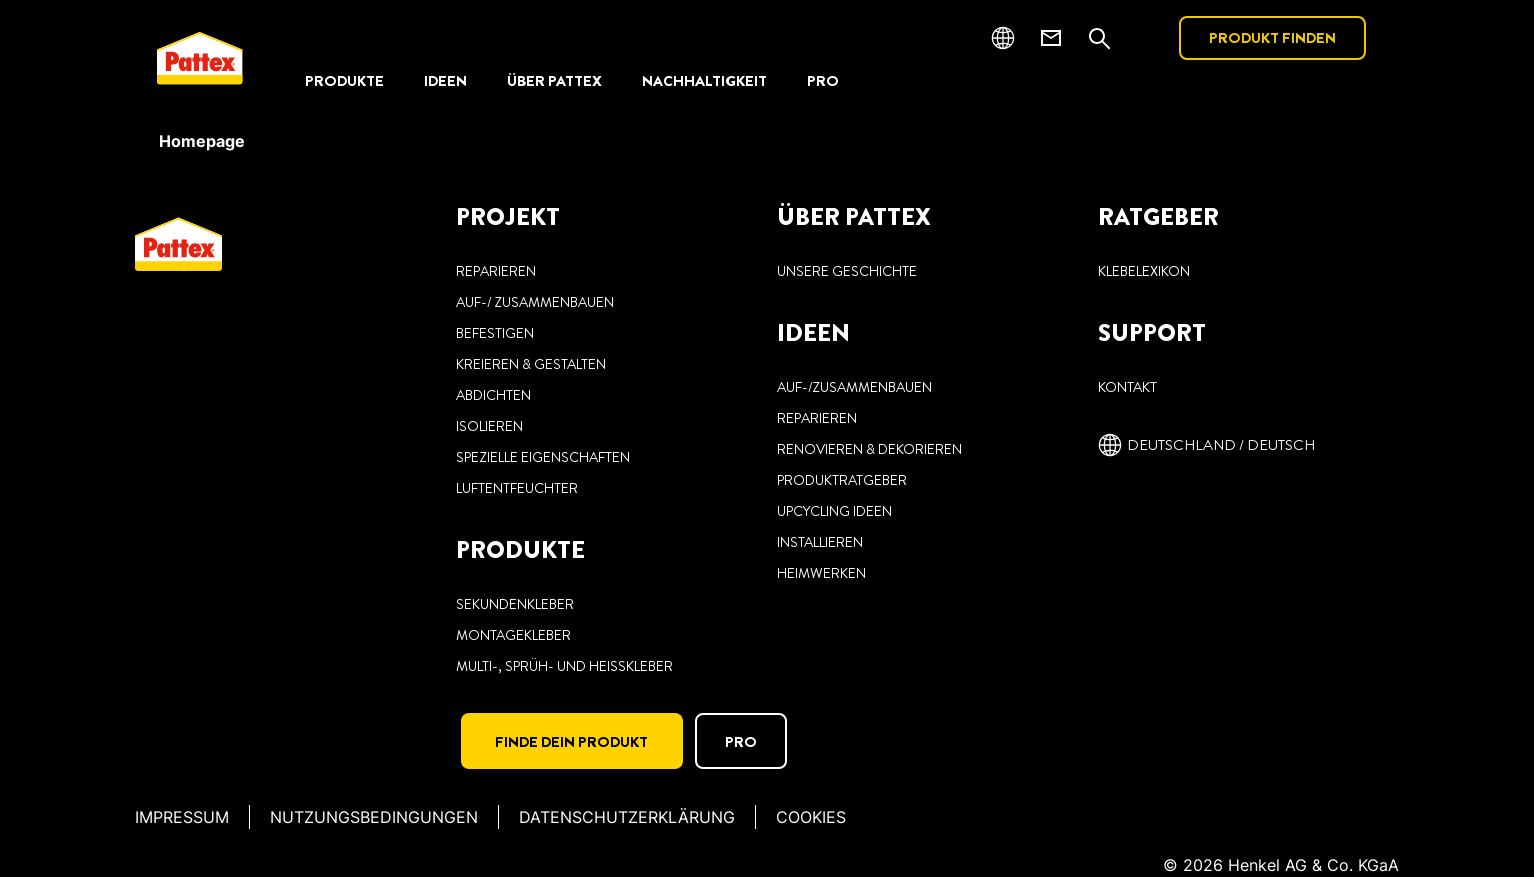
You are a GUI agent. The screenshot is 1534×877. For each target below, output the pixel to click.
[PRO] (823, 81)
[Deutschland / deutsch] (1206, 445)
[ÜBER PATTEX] (554, 81)
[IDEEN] (445, 81)
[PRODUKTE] (344, 81)
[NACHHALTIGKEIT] (704, 81)
